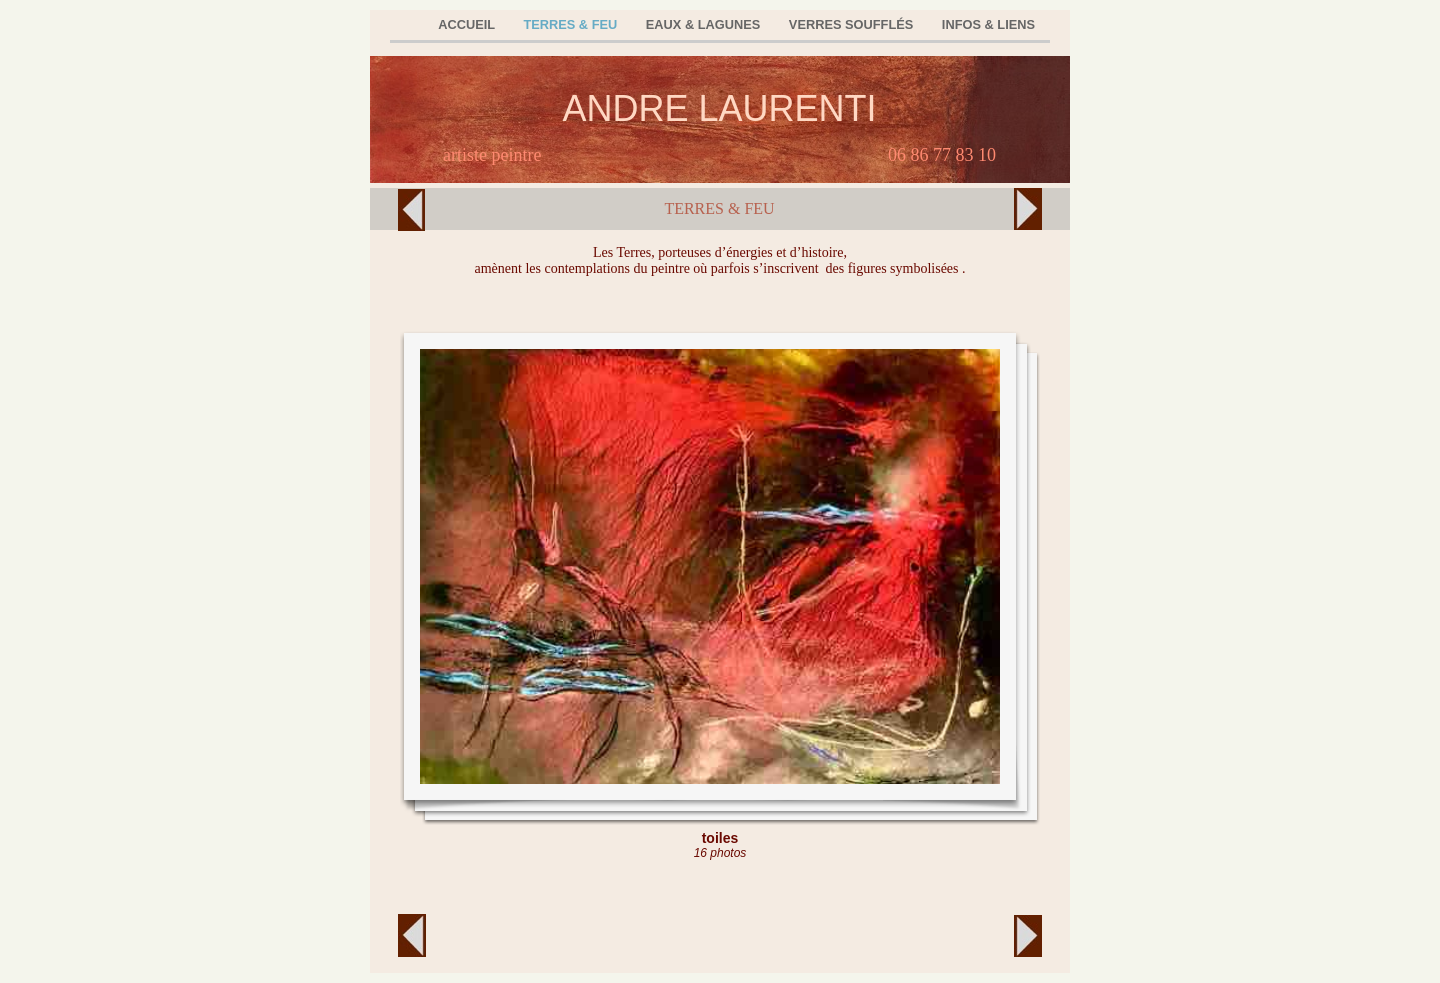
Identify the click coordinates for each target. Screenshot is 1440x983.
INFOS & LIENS (988, 24)
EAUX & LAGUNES (705, 24)
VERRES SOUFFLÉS (853, 24)
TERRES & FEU (571, 24)
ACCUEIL (468, 24)
